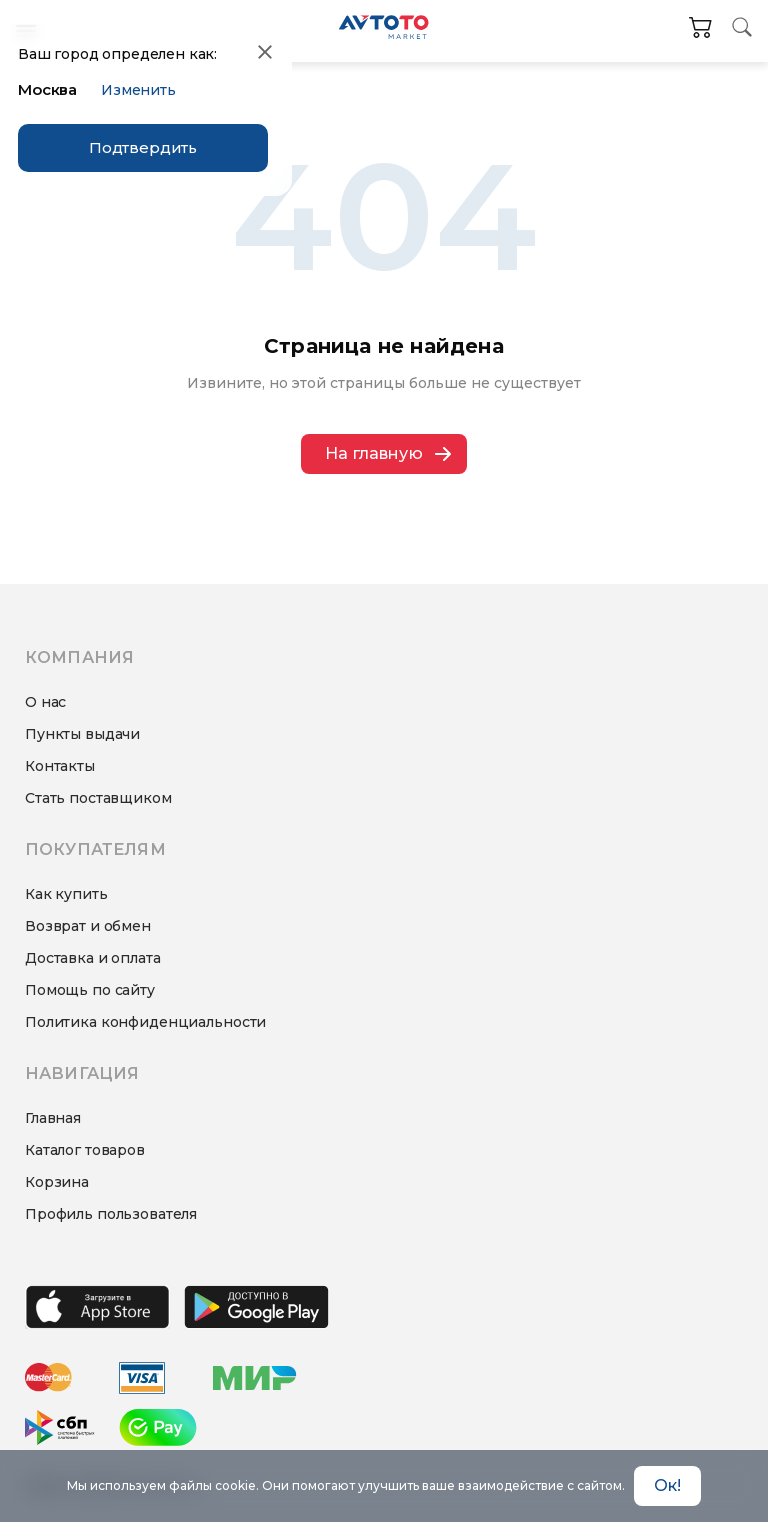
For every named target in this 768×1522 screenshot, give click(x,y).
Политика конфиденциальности (145, 1022)
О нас (45, 702)
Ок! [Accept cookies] (667, 1485)
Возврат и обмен (88, 926)
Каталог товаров (85, 1150)
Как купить (66, 894)
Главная (53, 1118)
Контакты (60, 766)
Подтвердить (143, 147)
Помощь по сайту (90, 990)
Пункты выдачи (82, 734)
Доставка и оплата (93, 958)
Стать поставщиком (98, 798)
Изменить (138, 90)
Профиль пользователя (111, 1214)
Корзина (57, 1182)
